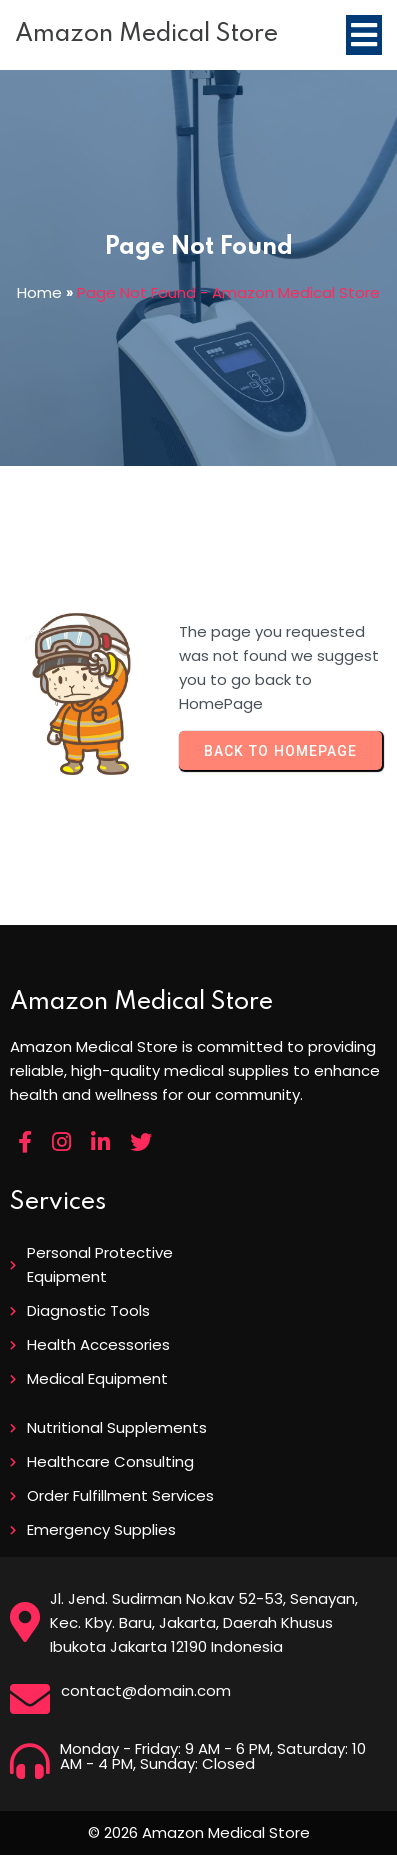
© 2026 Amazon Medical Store (199, 1832)
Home (39, 292)
